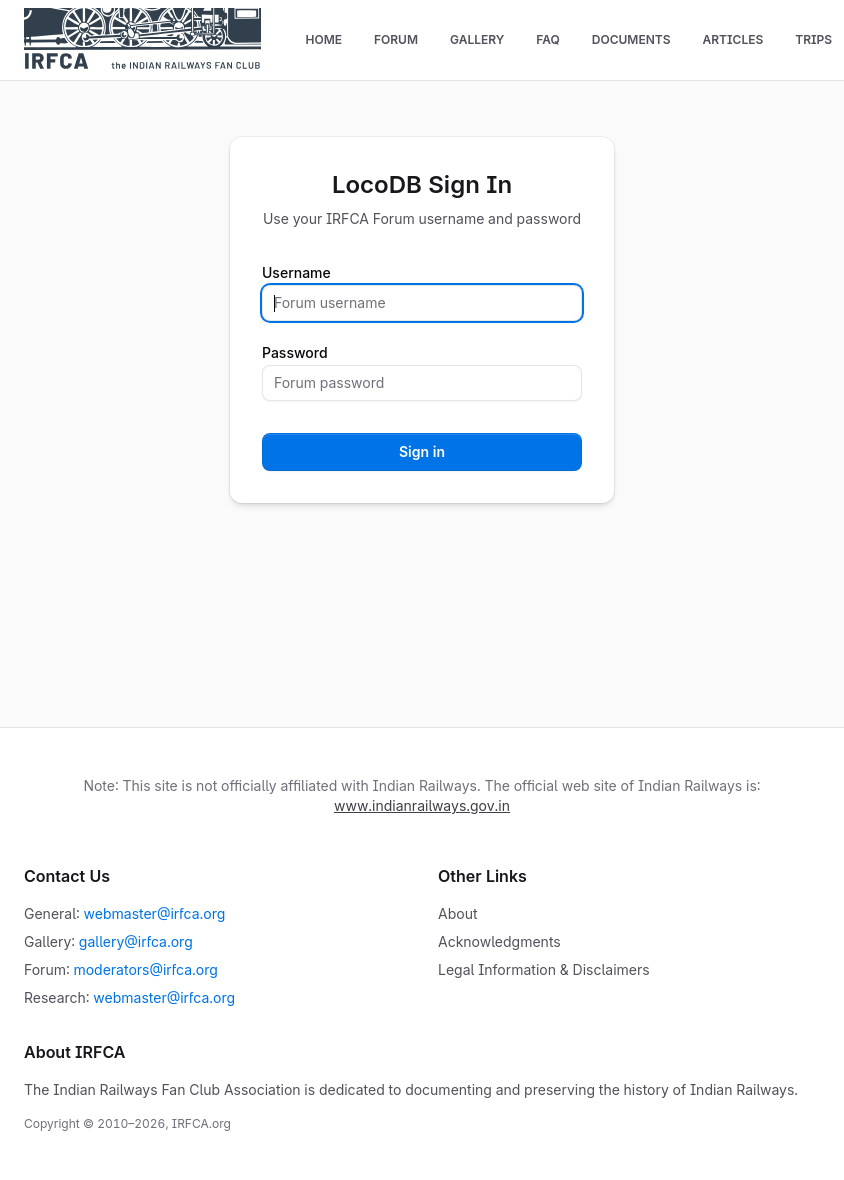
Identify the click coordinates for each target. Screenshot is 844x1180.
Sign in (422, 451)
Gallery (477, 39)
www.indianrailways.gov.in (422, 805)
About (457, 913)
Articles (732, 39)
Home (323, 39)
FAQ (548, 39)
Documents (631, 39)
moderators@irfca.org (145, 969)
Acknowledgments (499, 941)
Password (295, 352)
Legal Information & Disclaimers (544, 969)
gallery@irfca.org (136, 941)
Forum (396, 39)
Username (296, 272)
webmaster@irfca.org (155, 913)
